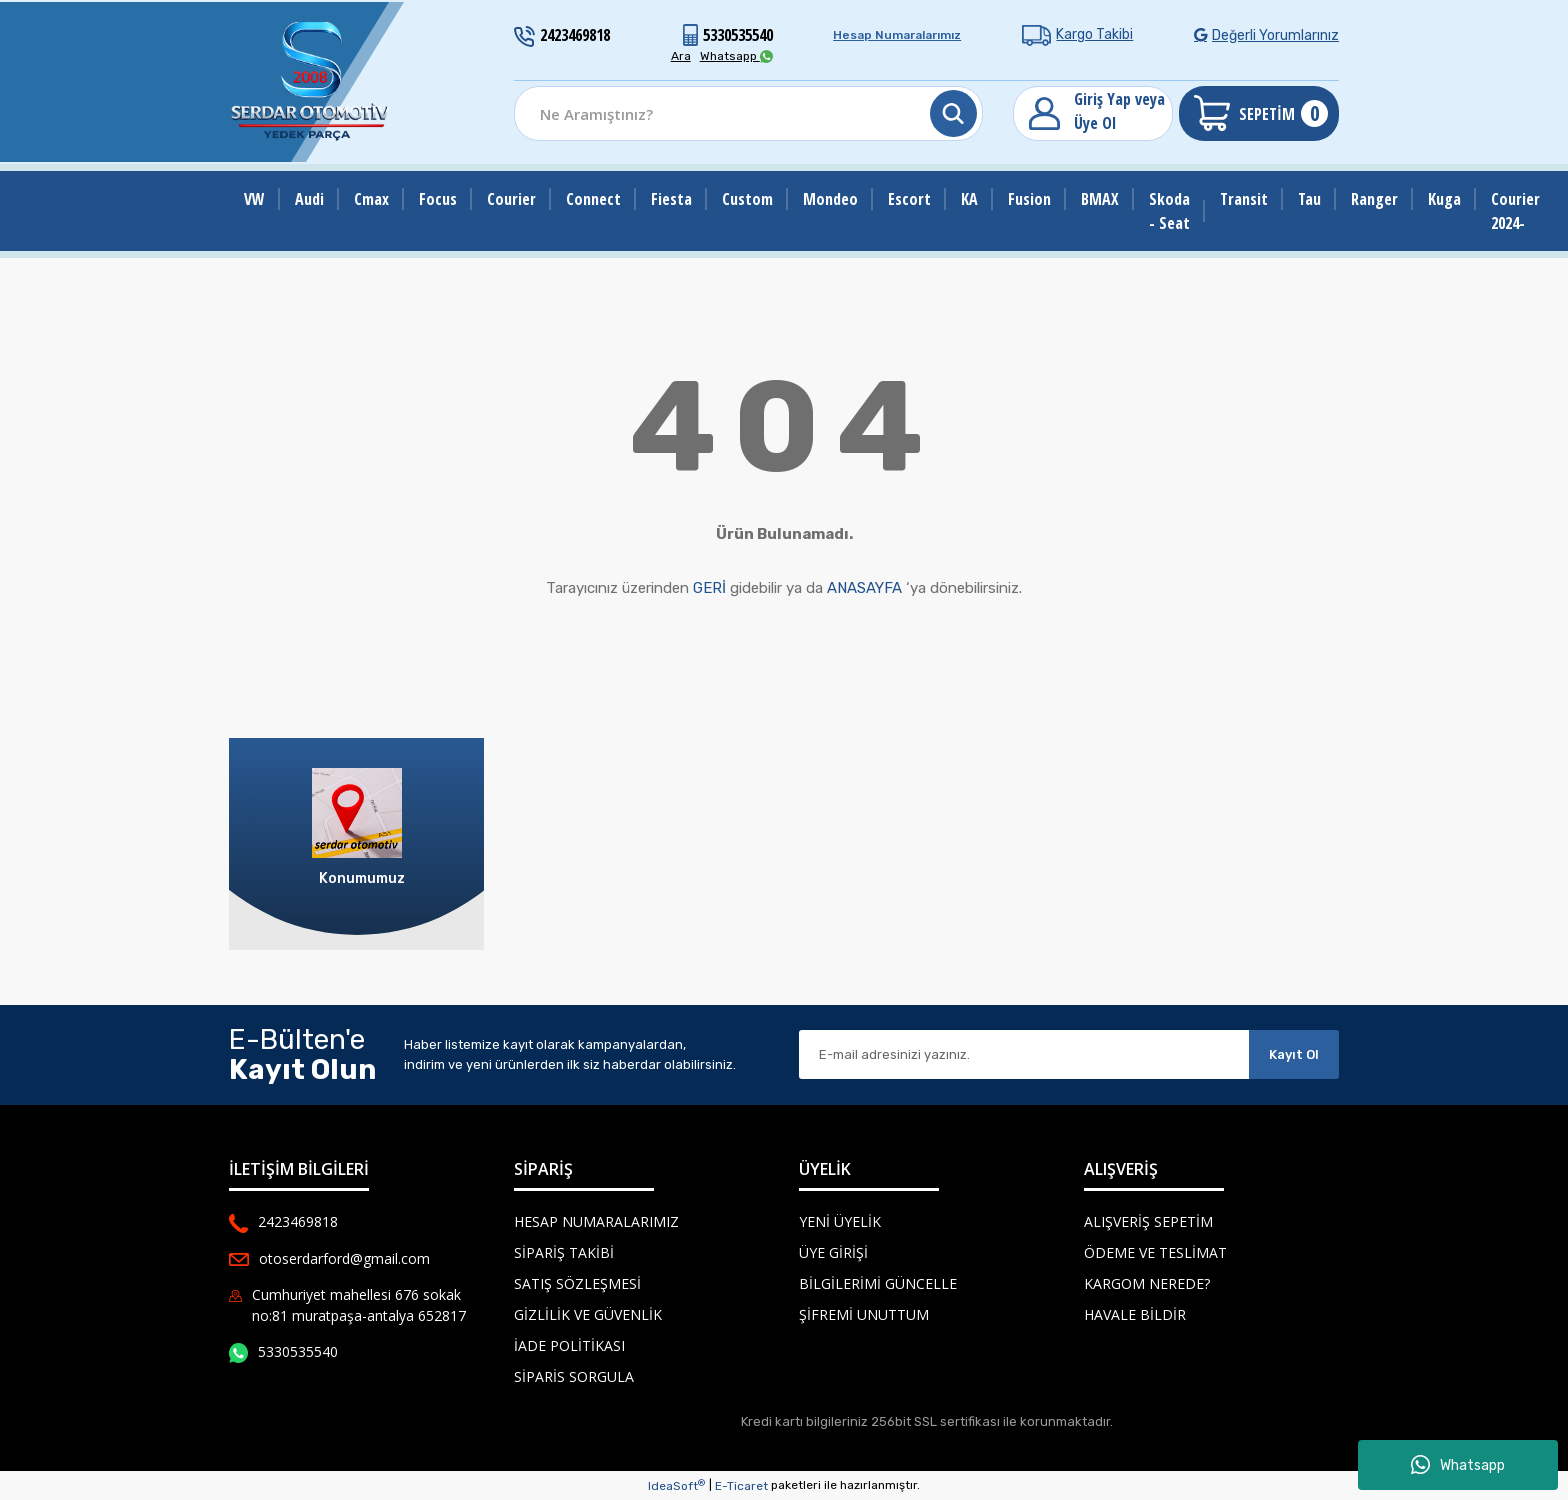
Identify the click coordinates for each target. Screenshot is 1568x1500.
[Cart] (1259, 113)
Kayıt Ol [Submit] (1294, 1054)
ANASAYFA (864, 588)
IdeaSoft (676, 1486)
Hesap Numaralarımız (897, 35)
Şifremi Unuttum (864, 1314)
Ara (681, 56)
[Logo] (311, 82)
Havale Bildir (1135, 1314)
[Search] (748, 113)
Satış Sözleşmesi (577, 1283)
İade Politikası (569, 1345)
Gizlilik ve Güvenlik (588, 1314)
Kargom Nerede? (1147, 1283)
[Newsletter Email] (1024, 1054)
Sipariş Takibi (564, 1252)
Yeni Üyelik (840, 1221)
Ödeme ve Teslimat (1155, 1252)
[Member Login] (1093, 113)
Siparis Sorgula (574, 1376)
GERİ (709, 588)
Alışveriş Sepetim (1148, 1221)
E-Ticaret (741, 1486)
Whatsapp (1458, 1465)
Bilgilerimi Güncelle (878, 1283)
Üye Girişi (833, 1252)
